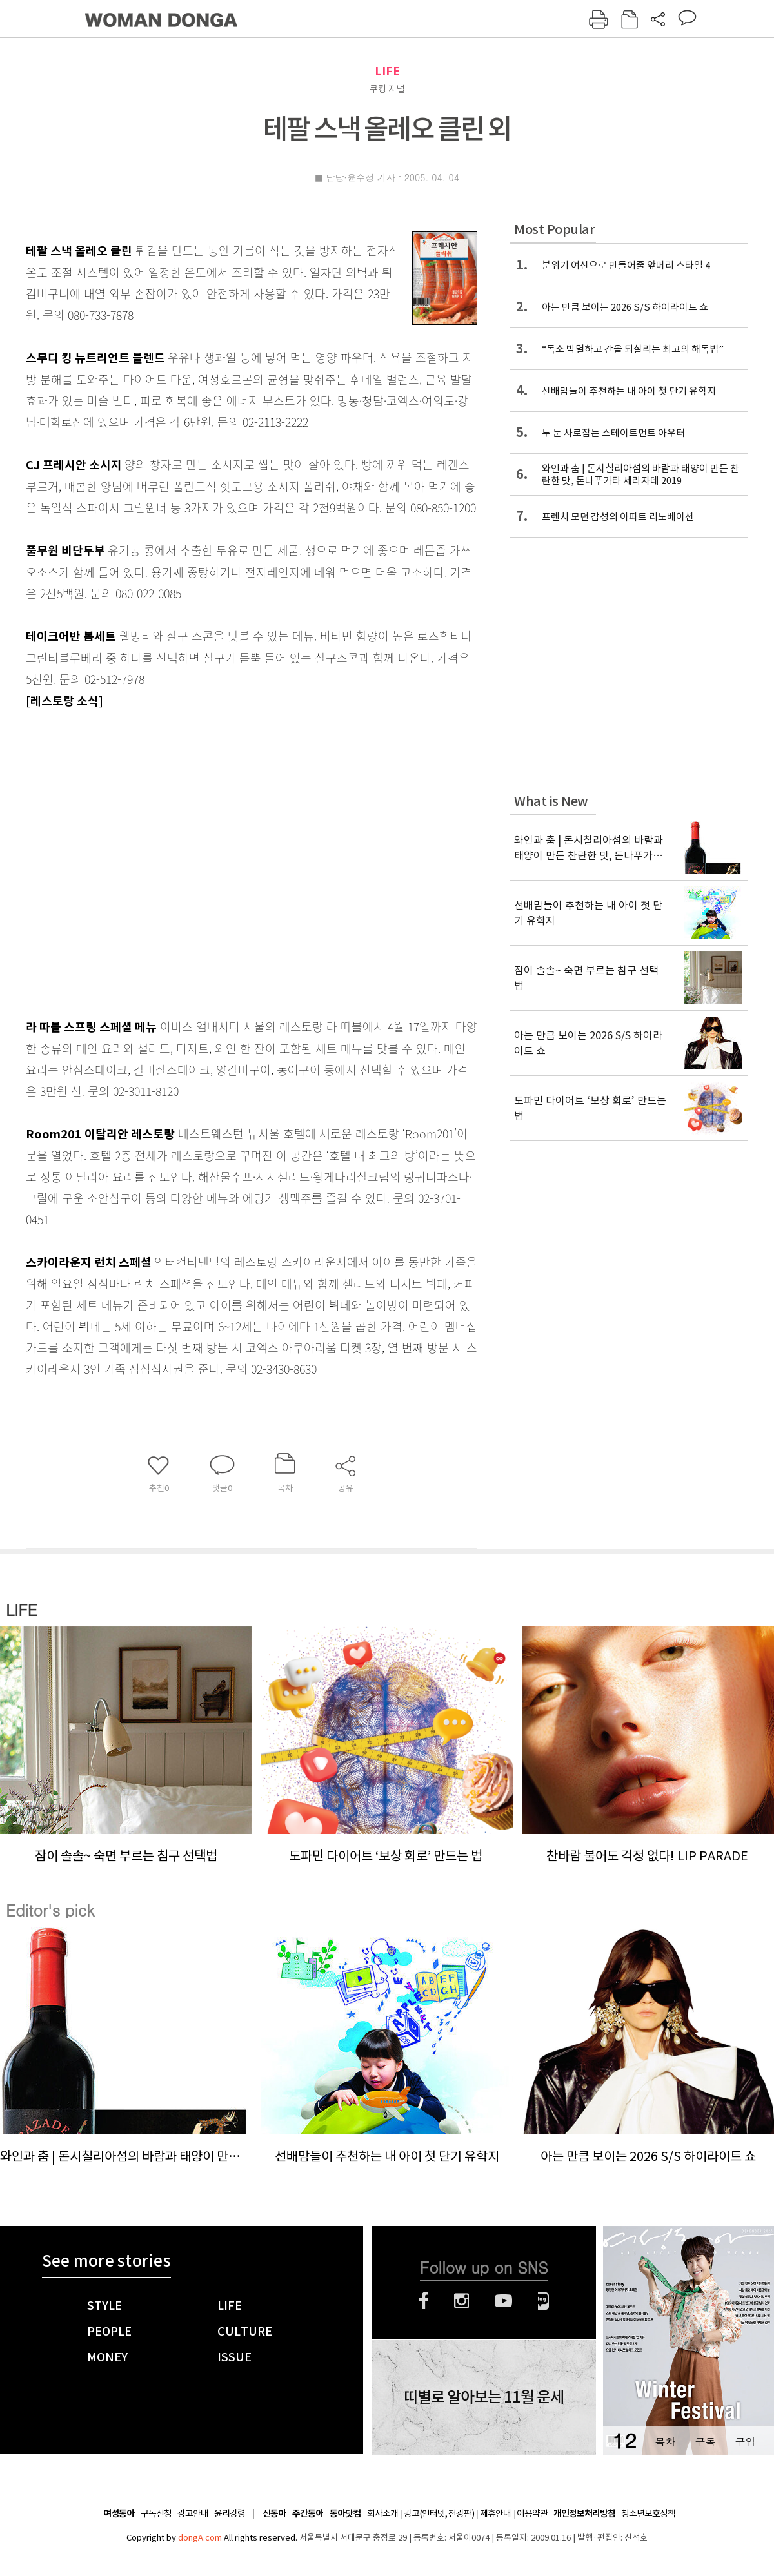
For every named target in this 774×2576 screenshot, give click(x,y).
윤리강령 (229, 2513)
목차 (665, 2441)
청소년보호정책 (648, 2513)
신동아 (274, 2513)
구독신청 (156, 2513)
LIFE (387, 71)
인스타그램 (461, 2300)
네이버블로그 (543, 2300)
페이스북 (423, 2300)
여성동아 (118, 2513)
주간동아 (307, 2513)
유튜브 (503, 2300)
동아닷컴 (345, 2513)
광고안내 (192, 2513)
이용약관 (532, 2513)
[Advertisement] (128, 861)
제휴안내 (495, 2513)
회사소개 (382, 2513)
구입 (745, 2441)
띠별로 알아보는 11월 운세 (484, 2397)
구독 (705, 2441)
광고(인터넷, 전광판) (439, 2513)
